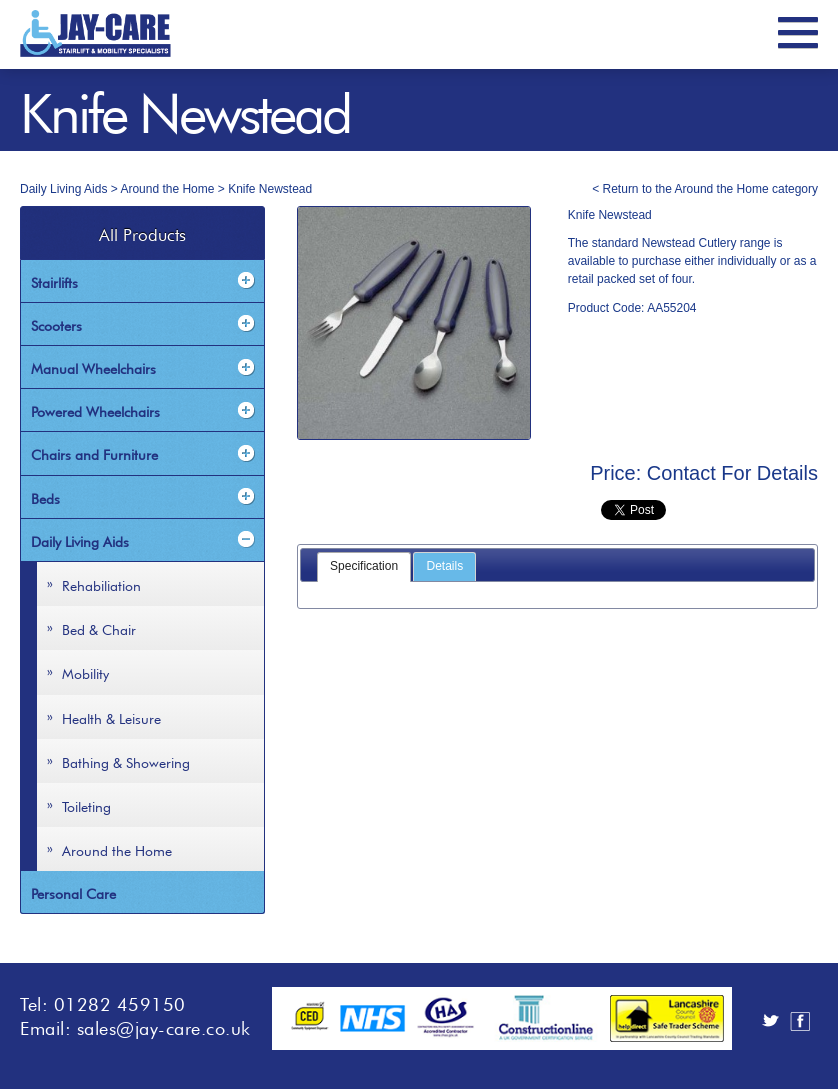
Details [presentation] (444, 566)
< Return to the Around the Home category (705, 189)
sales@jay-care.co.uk (164, 1026)
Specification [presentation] (364, 566)
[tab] (364, 567)
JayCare (95, 33)
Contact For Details (732, 473)
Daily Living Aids (63, 189)
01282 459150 (120, 1002)
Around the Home (167, 189)
